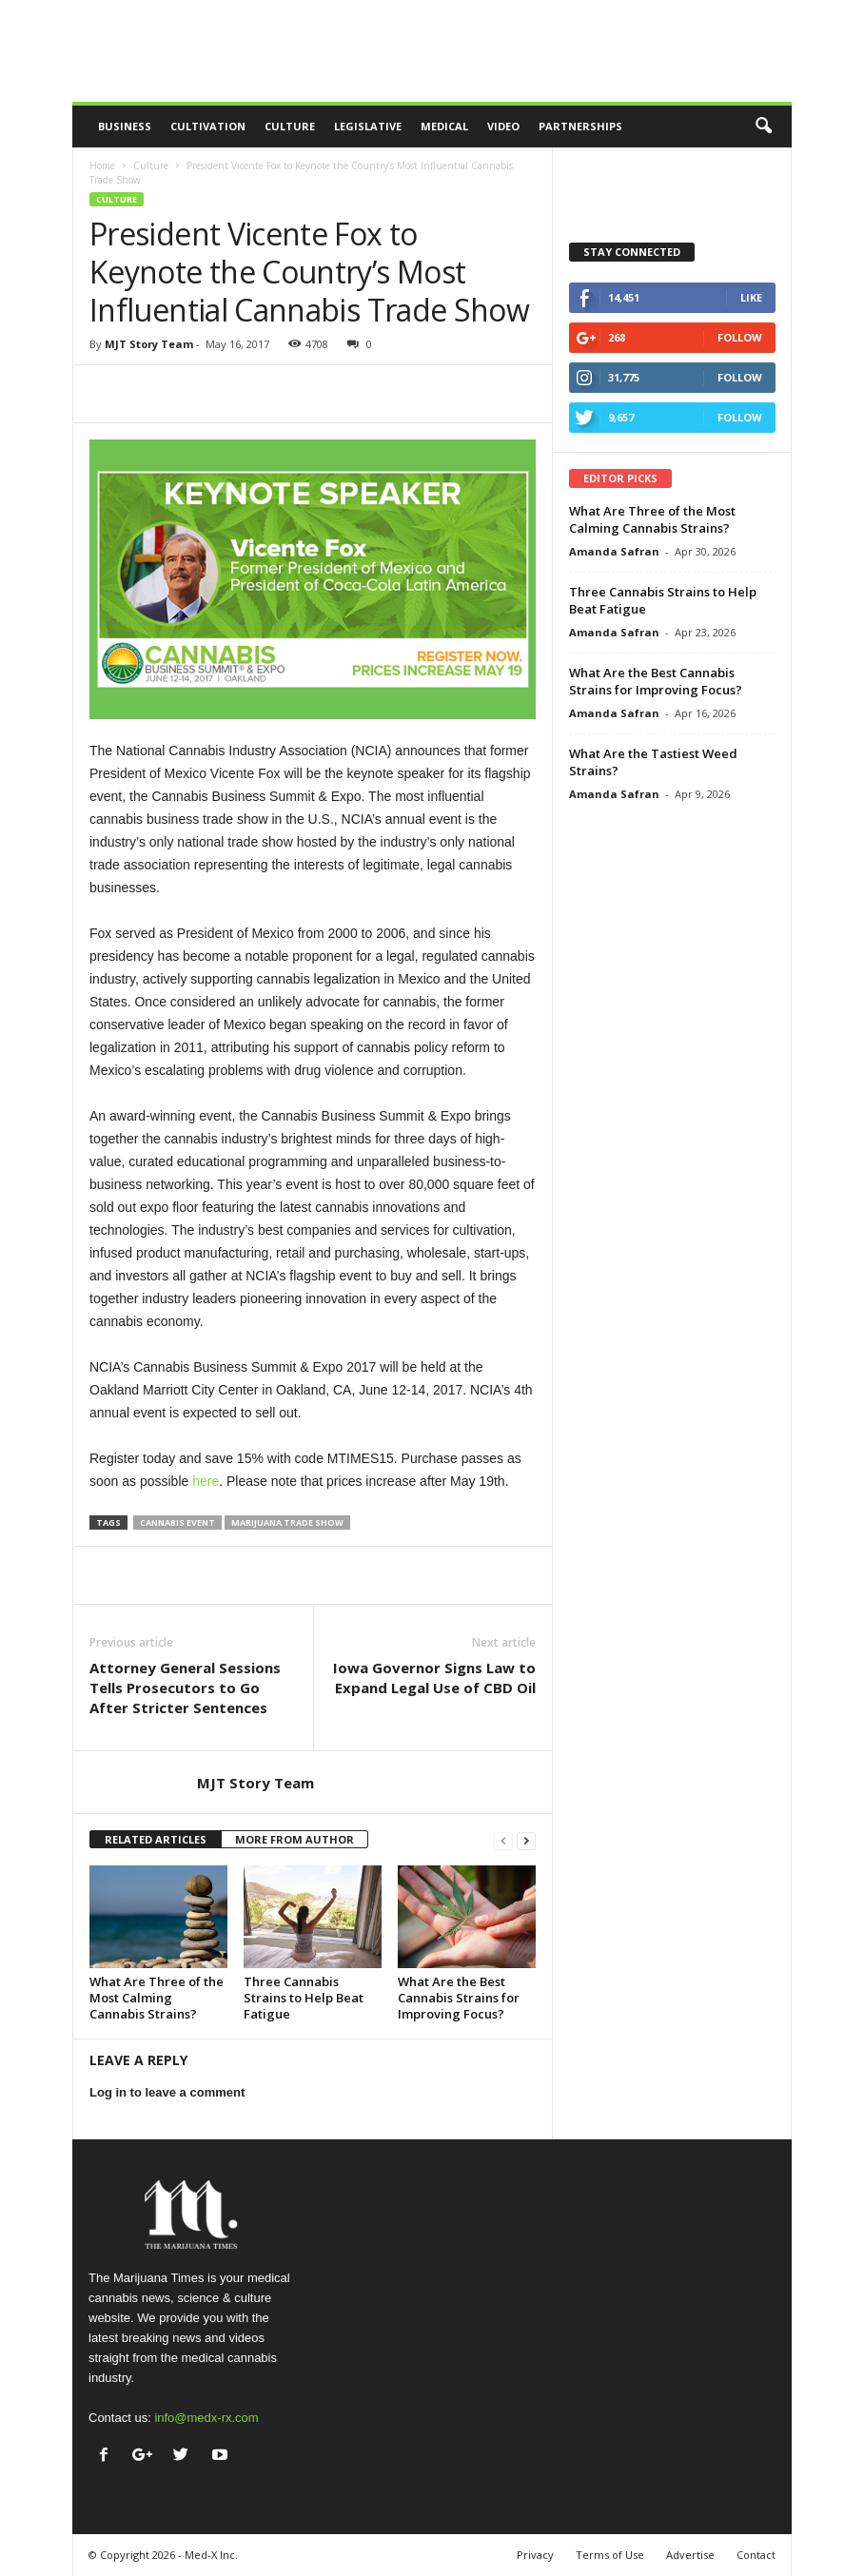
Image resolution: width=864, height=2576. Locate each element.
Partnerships (580, 126)
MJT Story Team (149, 344)
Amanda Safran (614, 551)
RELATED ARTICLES (155, 1839)
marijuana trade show (287, 1522)
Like (751, 297)
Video (503, 126)
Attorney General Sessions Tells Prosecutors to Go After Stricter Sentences (185, 1687)
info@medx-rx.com (206, 2417)
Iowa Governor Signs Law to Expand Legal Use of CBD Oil (434, 1677)
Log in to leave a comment (167, 2092)
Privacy (535, 2554)
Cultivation (207, 126)
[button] (763, 126)
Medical (444, 126)
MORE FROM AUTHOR (294, 1839)
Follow (739, 337)
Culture (290, 126)
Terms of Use (610, 2554)
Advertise (690, 2554)
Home (102, 165)
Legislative (368, 126)
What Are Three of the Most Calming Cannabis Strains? (156, 1997)
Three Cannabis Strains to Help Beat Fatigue (303, 1997)
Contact (756, 2554)
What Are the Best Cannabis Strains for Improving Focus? (459, 1997)
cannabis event (177, 1522)
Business (124, 126)
